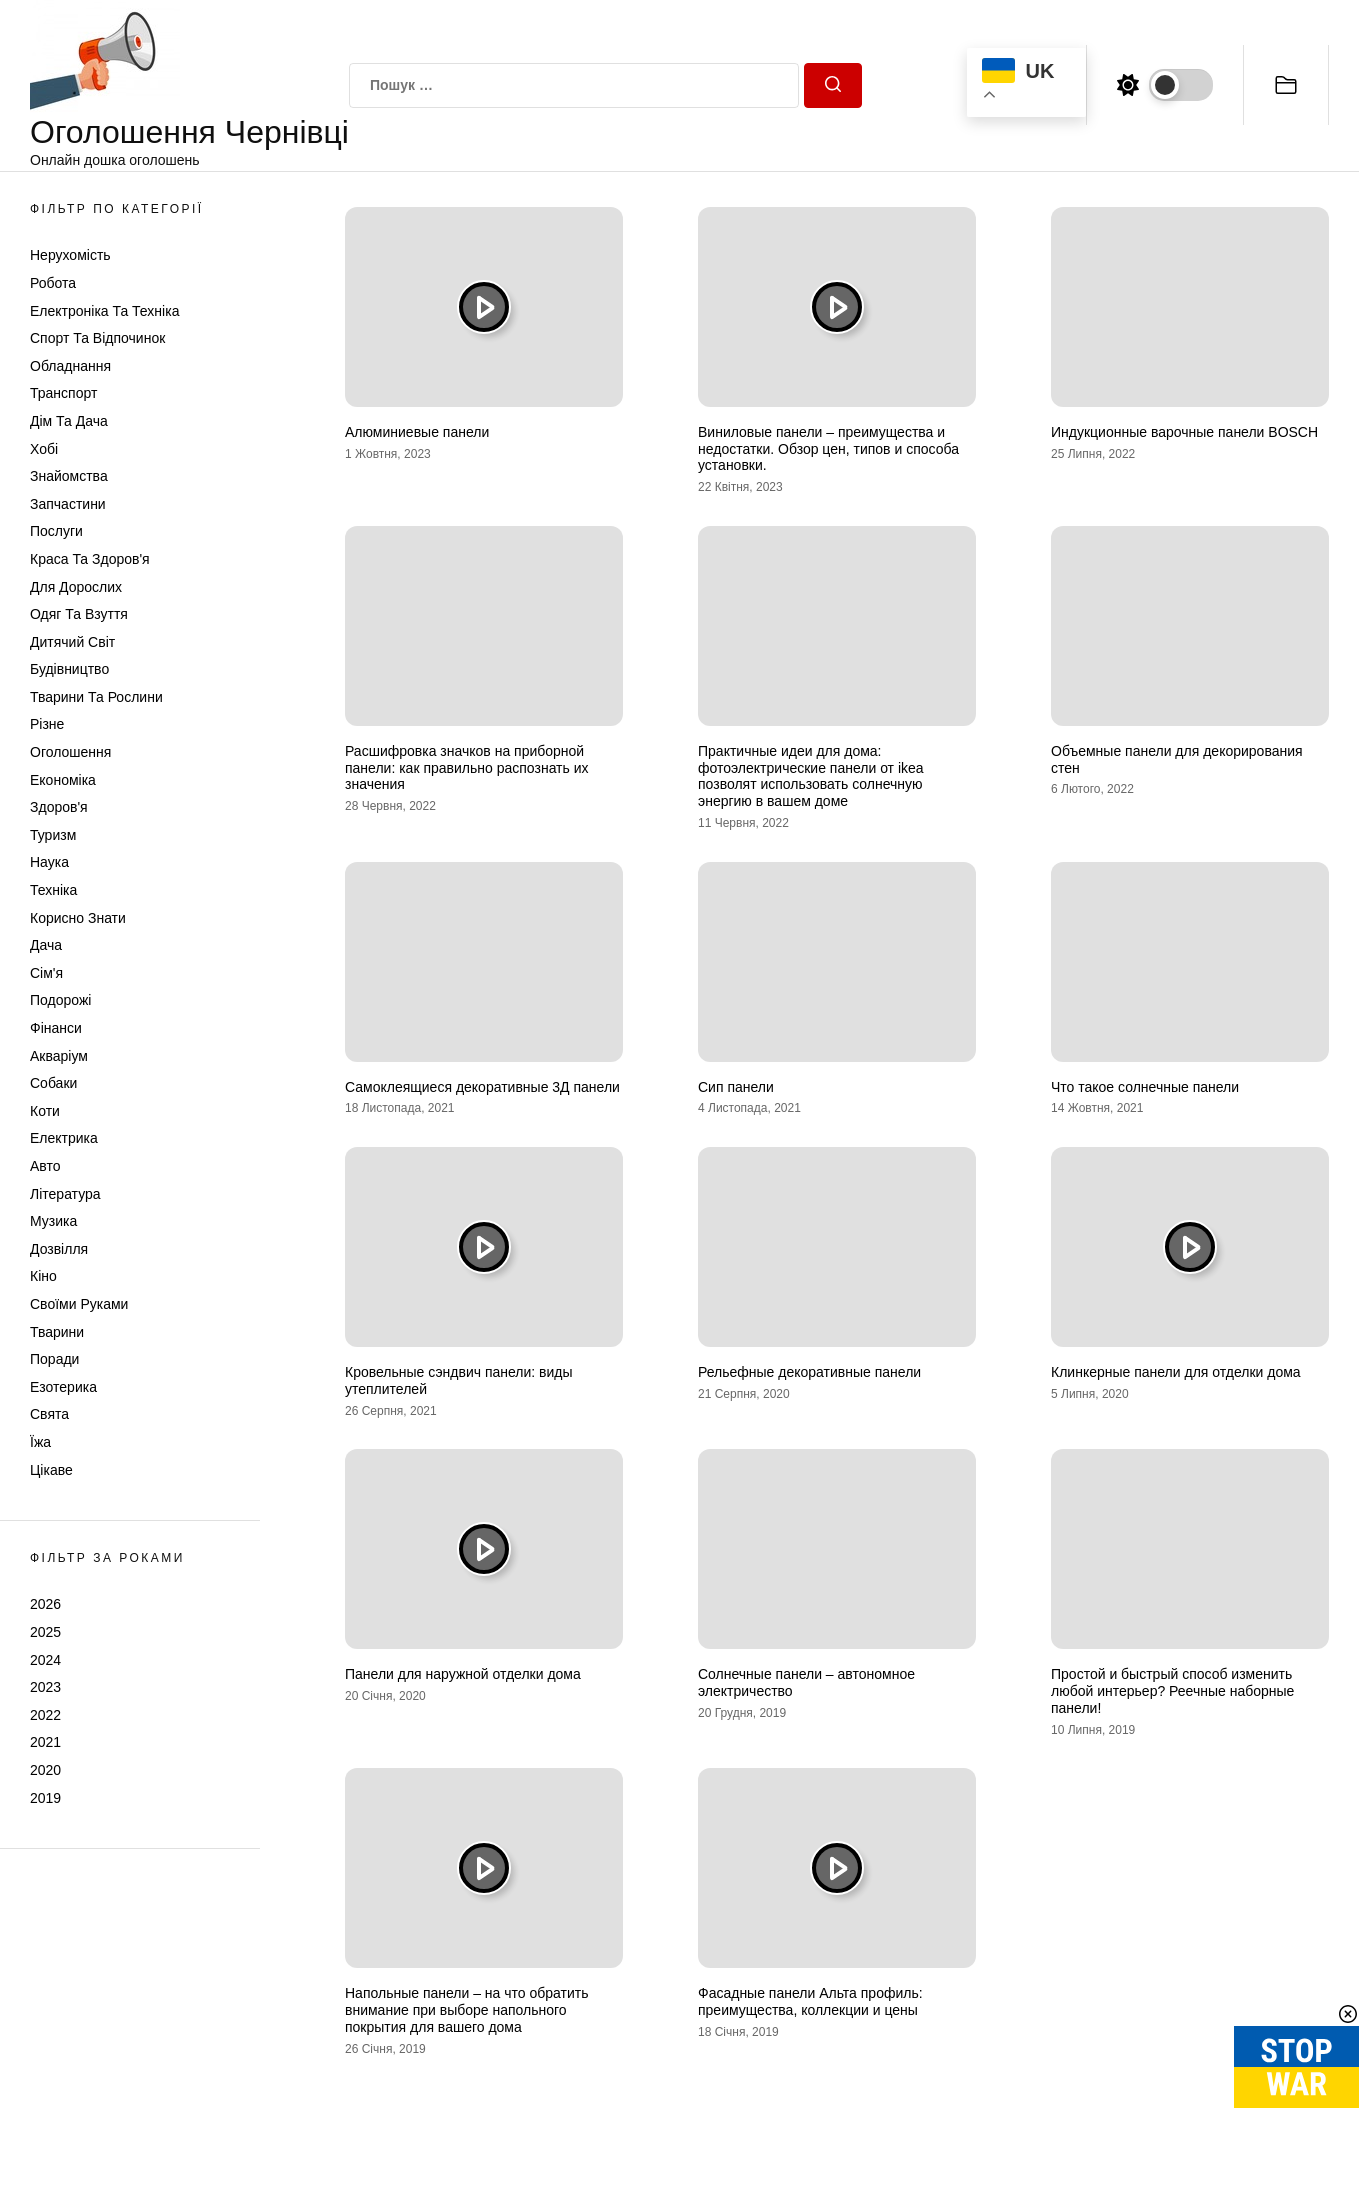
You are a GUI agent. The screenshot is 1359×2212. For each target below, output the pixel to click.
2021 (45, 1742)
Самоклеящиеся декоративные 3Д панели (482, 1087)
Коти (45, 1111)
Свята (49, 1414)
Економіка (63, 780)
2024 (45, 1660)
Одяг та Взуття (79, 614)
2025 (45, 1632)
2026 (45, 1604)
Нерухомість (70, 255)
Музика (53, 1221)
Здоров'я (59, 807)
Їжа (40, 1442)
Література (65, 1194)
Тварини (57, 1332)
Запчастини (68, 504)
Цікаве (51, 1470)
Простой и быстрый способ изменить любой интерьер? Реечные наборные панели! (1172, 1691)
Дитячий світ (72, 642)
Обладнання (70, 366)
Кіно (43, 1276)
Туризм (53, 835)
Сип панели (736, 1087)
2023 (45, 1687)
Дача (46, 945)
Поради (54, 1359)
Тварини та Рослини (96, 697)
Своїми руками (79, 1304)
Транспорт (63, 393)
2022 (45, 1715)
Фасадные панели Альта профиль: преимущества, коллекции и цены (810, 2001)
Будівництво (69, 669)
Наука (49, 862)
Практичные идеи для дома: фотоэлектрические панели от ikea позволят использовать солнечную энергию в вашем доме (811, 776)
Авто (45, 1166)
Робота (53, 283)
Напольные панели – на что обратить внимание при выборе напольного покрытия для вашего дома (467, 2010)
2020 (45, 1770)
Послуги (56, 531)
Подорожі (60, 1000)
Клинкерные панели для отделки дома (1176, 1372)
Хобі (44, 449)
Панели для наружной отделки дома (463, 1674)
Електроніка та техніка (104, 311)
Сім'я (46, 973)
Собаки (53, 1083)
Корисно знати (78, 918)
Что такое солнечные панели (1145, 1087)
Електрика (64, 1138)
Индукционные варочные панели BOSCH (1184, 432)
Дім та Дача (69, 421)
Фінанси (56, 1028)
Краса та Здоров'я (90, 559)
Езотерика (63, 1387)
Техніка (53, 890)
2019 (45, 1798)
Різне (47, 724)
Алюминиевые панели (417, 432)
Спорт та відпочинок (97, 338)
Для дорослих (76, 587)
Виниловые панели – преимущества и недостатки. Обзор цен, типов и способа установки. (828, 449)
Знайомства (69, 476)
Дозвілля (59, 1249)
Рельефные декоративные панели (809, 1372)
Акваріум (59, 1056)
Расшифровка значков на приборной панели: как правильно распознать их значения (467, 768)
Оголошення (70, 752)
